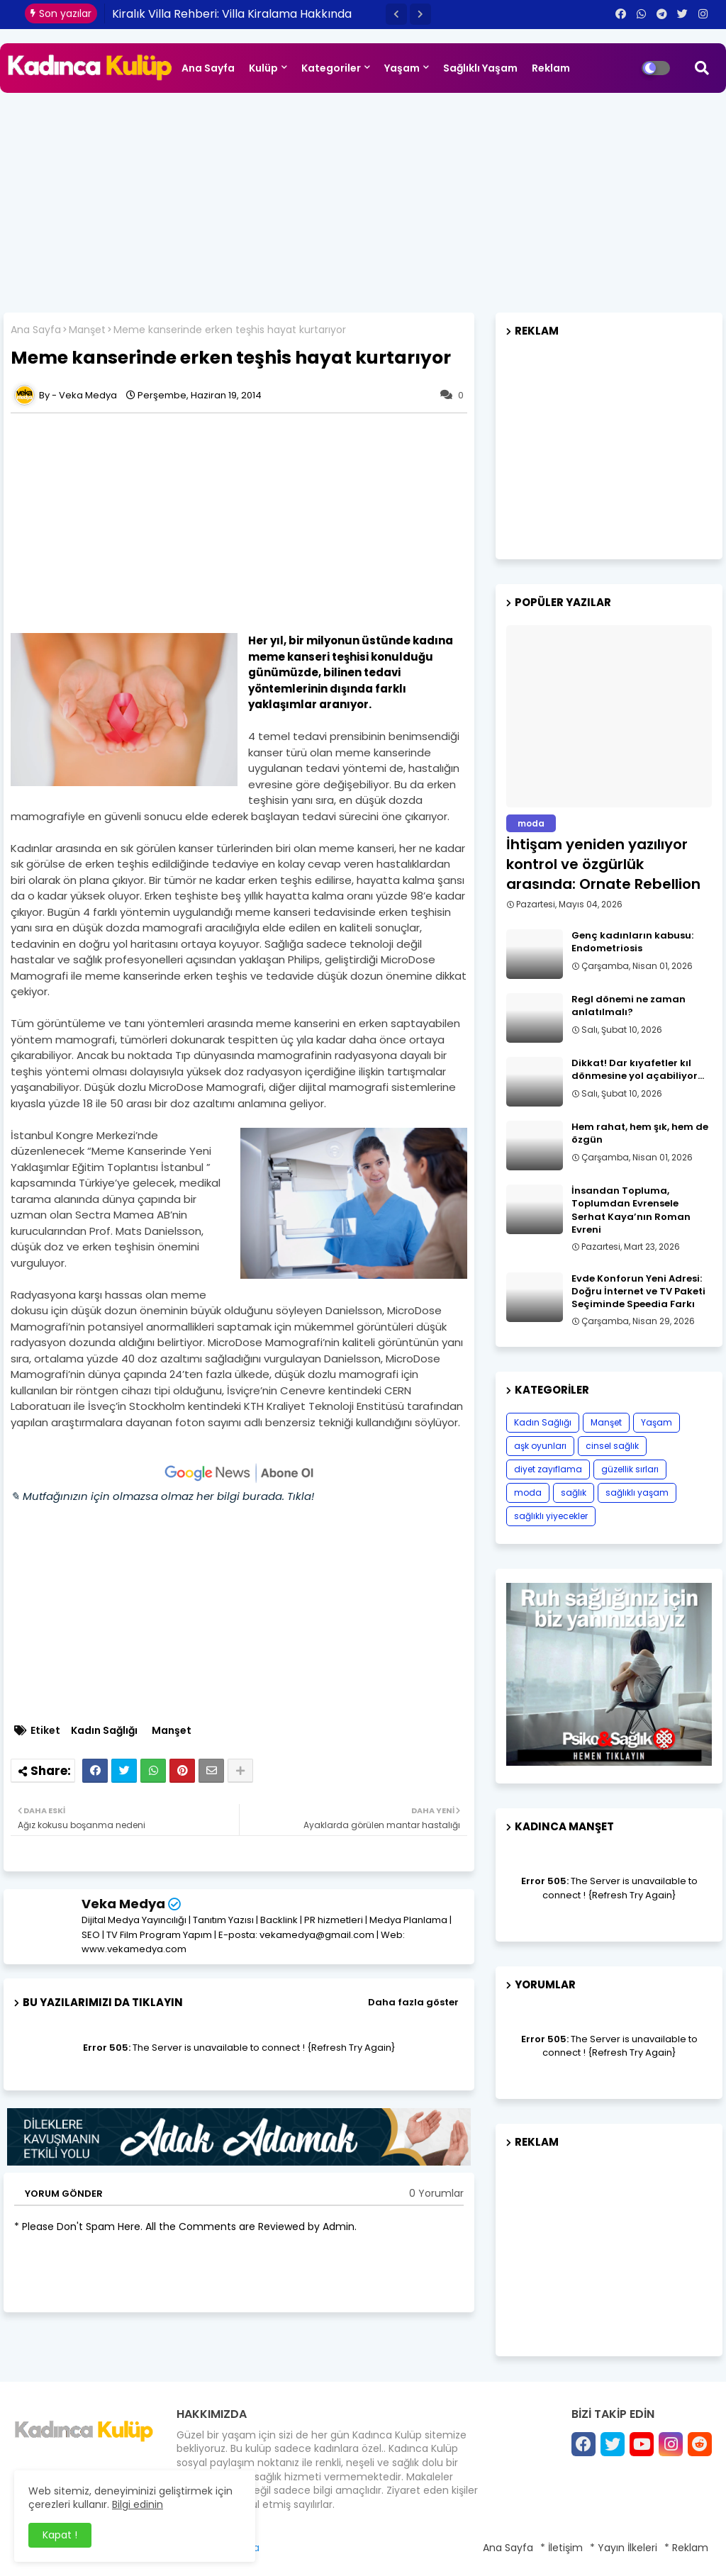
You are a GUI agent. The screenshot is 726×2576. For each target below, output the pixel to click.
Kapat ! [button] (60, 2535)
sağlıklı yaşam (637, 1492)
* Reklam (686, 2548)
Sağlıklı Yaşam (480, 68)
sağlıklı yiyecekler (551, 1516)
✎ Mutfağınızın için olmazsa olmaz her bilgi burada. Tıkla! (162, 1496)
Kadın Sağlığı (104, 1730)
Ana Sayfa (208, 68)
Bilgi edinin (137, 2504)
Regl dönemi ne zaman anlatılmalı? (628, 1006)
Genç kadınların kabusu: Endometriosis (632, 942)
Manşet (87, 330)
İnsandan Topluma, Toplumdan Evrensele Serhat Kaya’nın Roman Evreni (631, 1210)
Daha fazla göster (413, 2002)
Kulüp (263, 68)
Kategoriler (331, 68)
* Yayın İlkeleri (623, 2548)
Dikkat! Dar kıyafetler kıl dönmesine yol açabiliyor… (637, 1069)
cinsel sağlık (612, 1446)
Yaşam (402, 68)
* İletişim (561, 2548)
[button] (396, 14)
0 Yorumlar (436, 2193)
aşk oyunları (540, 1446)
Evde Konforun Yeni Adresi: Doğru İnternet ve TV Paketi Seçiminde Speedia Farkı (638, 1291)
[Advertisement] (363, 199)
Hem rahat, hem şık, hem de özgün (639, 1133)
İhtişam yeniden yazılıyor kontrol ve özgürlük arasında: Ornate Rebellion (603, 864)
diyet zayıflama (548, 1469)
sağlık (573, 1492)
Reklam (551, 68)
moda (528, 1492)
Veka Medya (123, 1904)
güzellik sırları (630, 1469)
